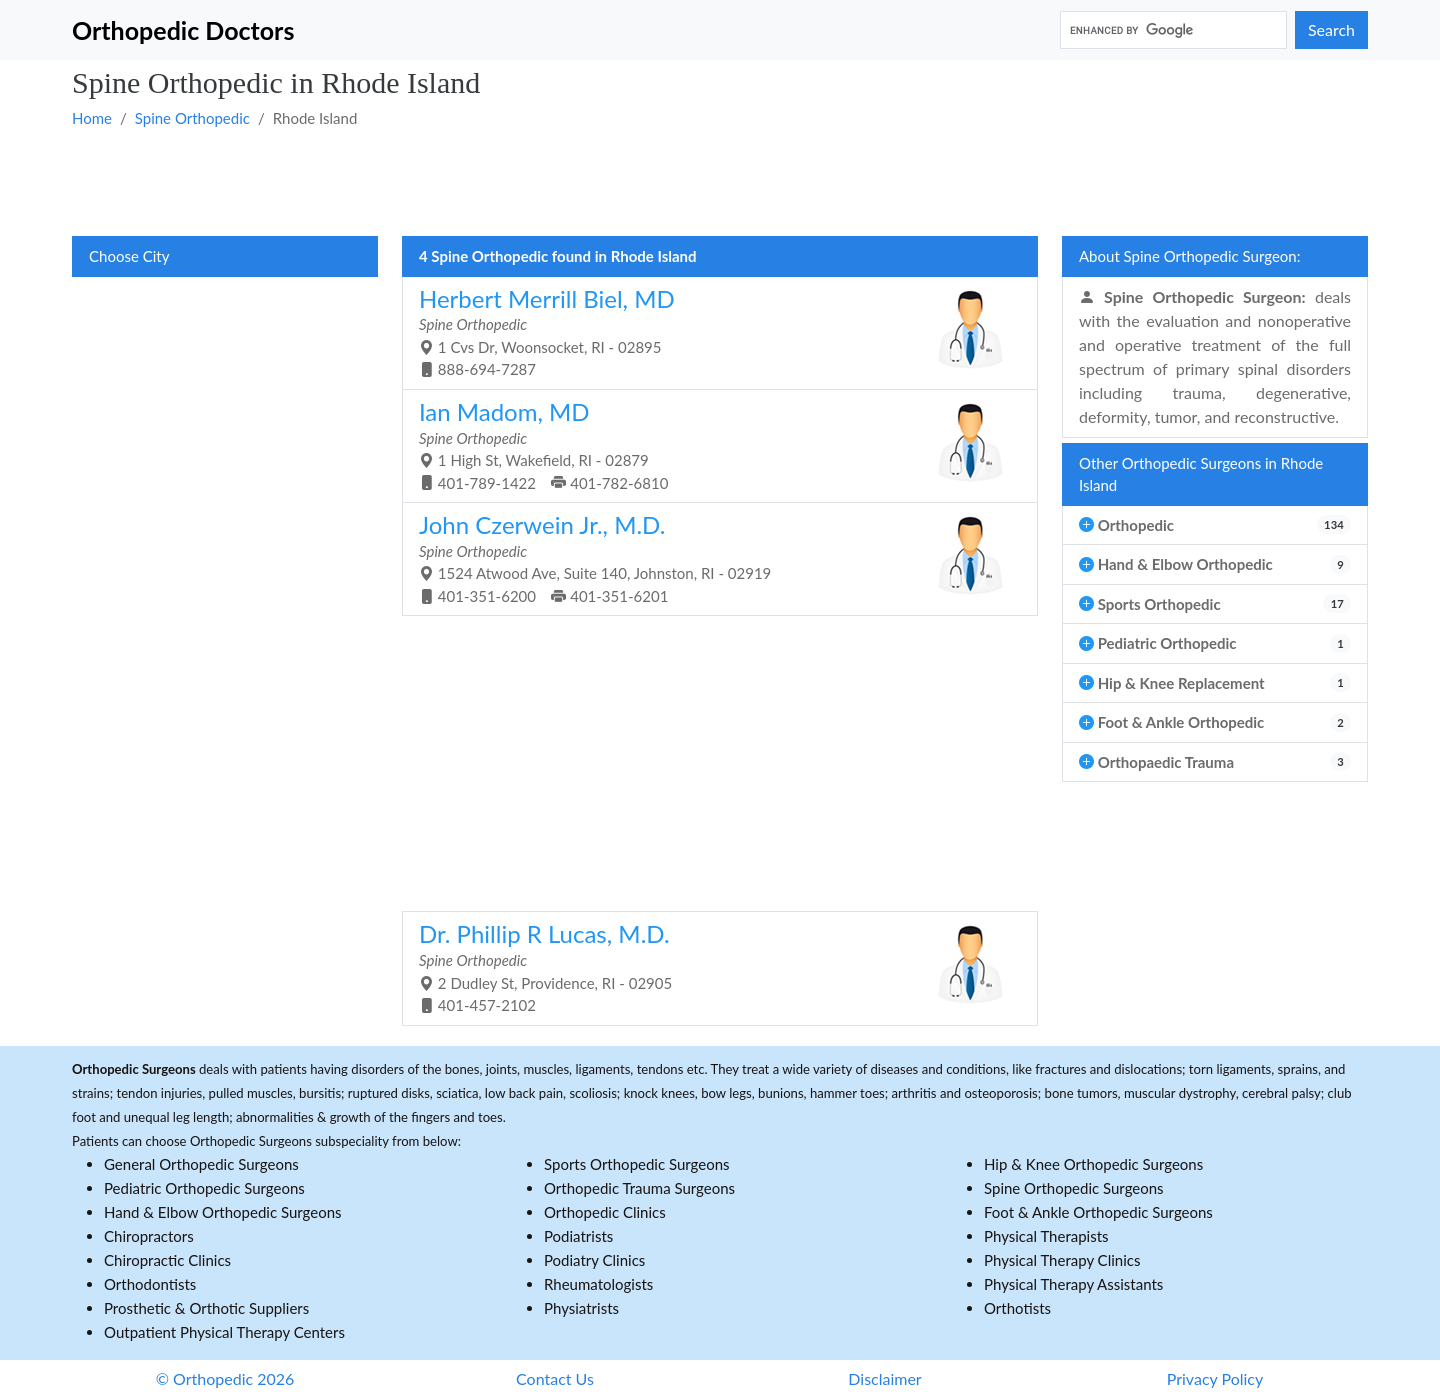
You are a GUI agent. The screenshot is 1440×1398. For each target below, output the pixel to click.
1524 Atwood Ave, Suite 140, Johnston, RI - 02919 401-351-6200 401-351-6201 (712, 557)
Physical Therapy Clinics (1062, 1260)
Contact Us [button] (555, 1378)
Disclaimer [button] (884, 1378)
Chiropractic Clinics (167, 1260)
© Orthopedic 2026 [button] (225, 1378)
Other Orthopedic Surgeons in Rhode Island (1201, 474)
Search (1331, 29)
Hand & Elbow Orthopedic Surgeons (223, 1212)
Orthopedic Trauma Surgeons (639, 1188)
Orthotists (1017, 1308)
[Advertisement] (672, 181)
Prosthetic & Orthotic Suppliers (206, 1308)
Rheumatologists (598, 1284)
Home (92, 118)
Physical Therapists (1046, 1236)
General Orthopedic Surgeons (201, 1164)
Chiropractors (149, 1236)
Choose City (129, 256)
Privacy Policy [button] (1215, 1378)
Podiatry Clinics (594, 1260)
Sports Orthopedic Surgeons (637, 1164)
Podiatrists (578, 1236)
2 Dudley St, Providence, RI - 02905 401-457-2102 (712, 966)
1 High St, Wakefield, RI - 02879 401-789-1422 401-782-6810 (712, 444)
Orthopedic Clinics (605, 1212)
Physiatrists (581, 1308)
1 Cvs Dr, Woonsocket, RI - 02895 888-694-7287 (712, 331)
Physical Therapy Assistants (1073, 1284)
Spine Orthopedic (192, 118)
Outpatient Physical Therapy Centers (224, 1332)
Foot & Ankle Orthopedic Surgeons (1098, 1212)
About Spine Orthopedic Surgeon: (1189, 256)
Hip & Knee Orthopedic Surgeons (1093, 1164)
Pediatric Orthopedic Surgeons (204, 1188)
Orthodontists (150, 1284)
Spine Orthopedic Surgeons (1074, 1188)
